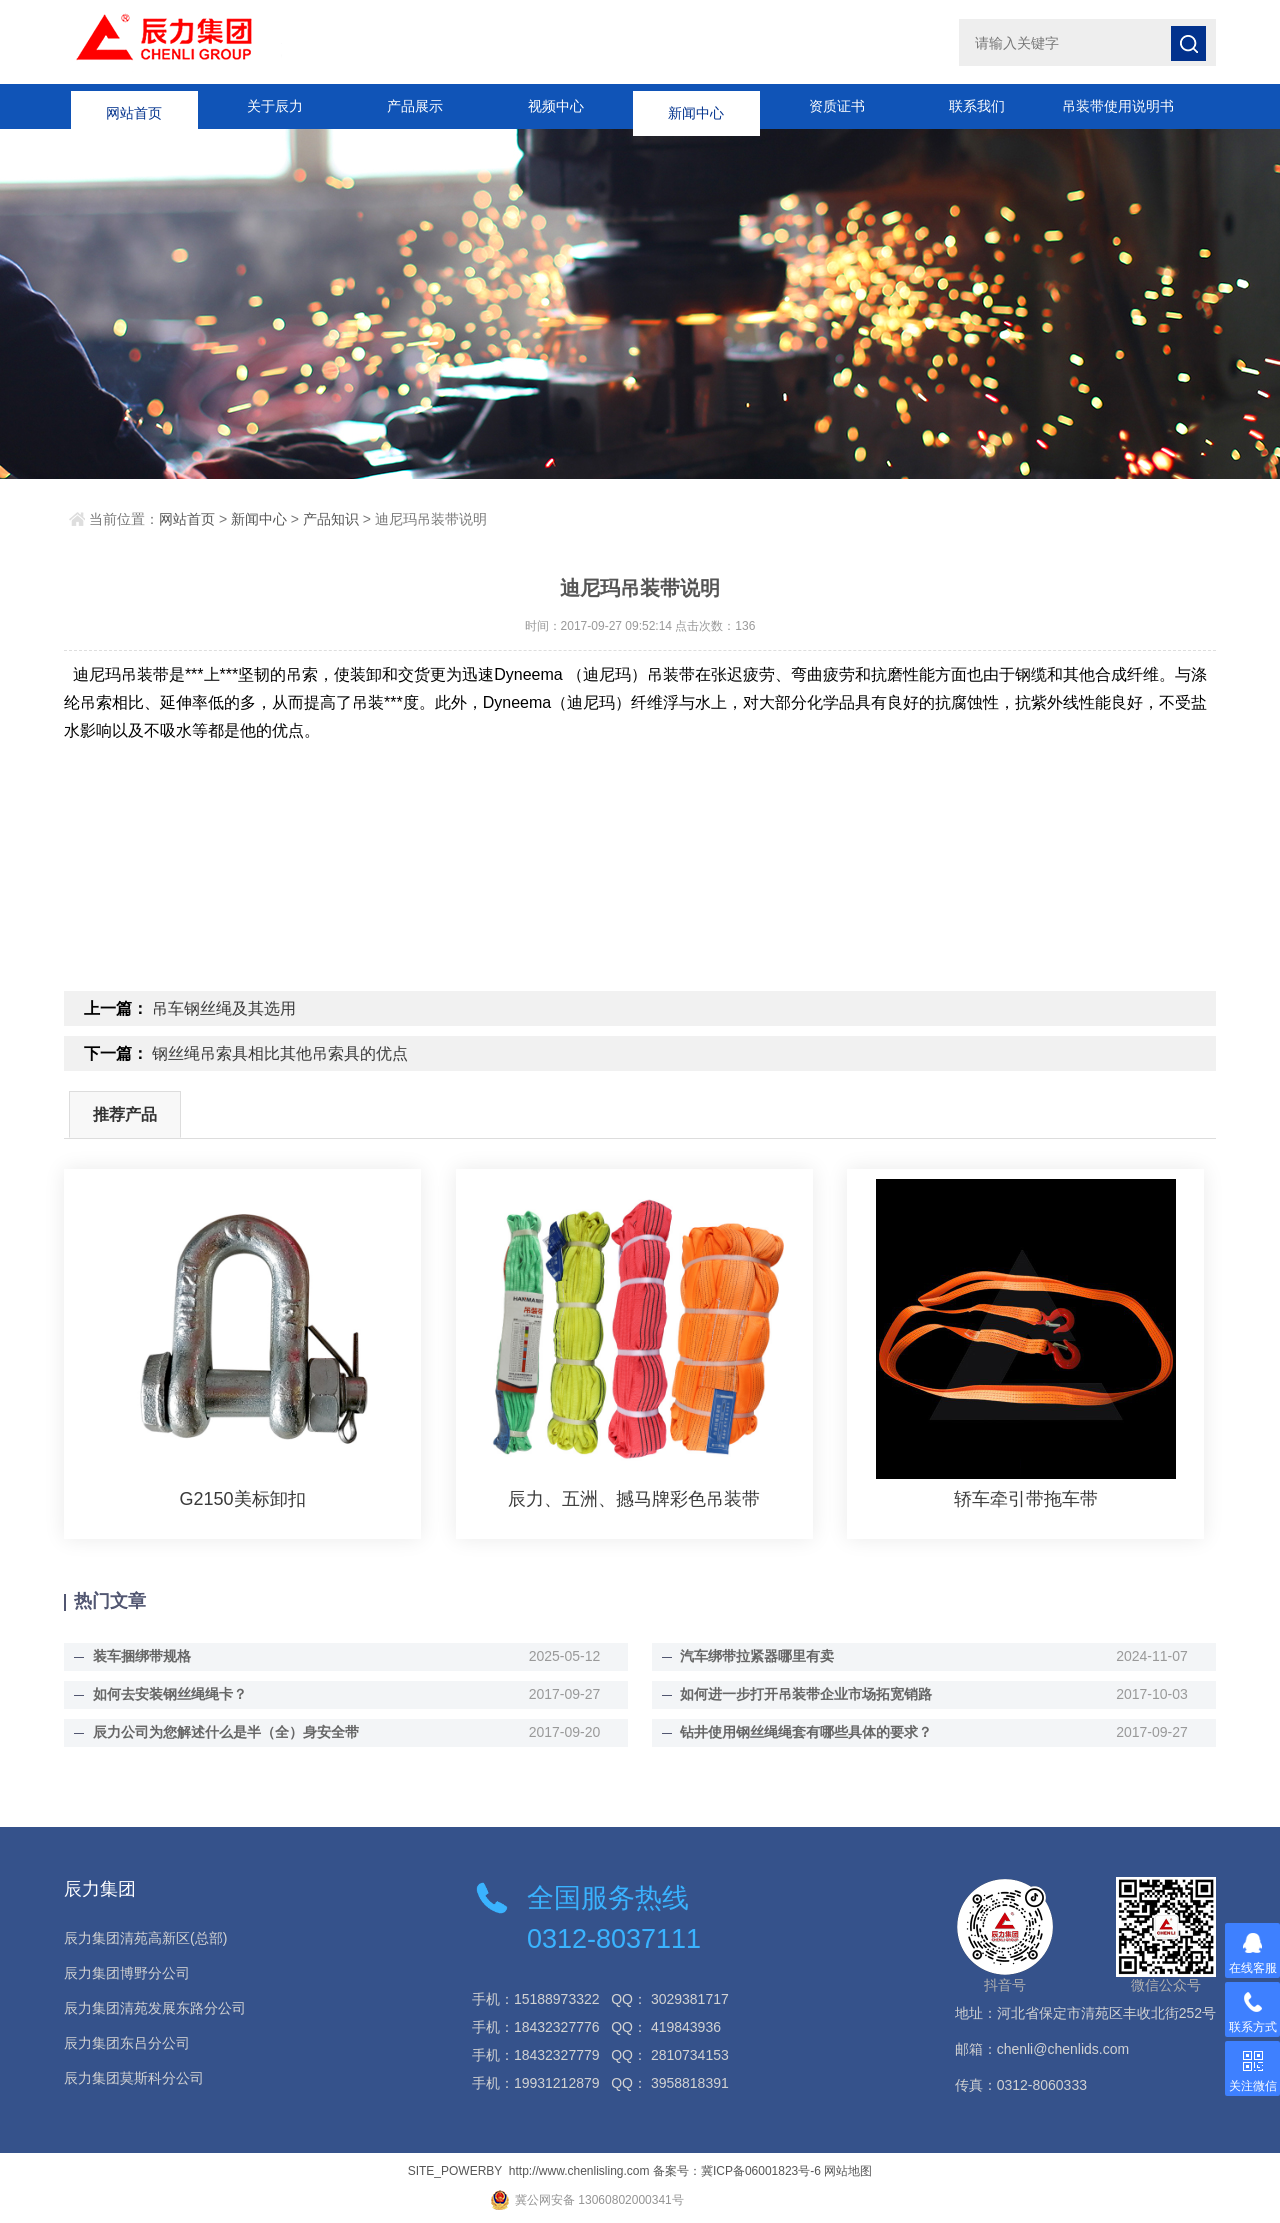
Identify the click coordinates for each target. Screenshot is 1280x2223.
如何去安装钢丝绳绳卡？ (169, 1694)
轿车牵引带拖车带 (1026, 1499)
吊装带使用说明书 (1118, 106)
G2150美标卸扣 (243, 1499)
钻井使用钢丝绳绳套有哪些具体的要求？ (806, 1732)
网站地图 (848, 2171)
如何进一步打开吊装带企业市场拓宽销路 (806, 1694)
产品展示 (415, 106)
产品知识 (331, 519)
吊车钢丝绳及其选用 (224, 1008)
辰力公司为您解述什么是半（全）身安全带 (225, 1732)
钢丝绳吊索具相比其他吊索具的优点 (280, 1053)
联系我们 (977, 106)
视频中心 (556, 106)
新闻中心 (696, 106)
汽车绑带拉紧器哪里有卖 (757, 1656)
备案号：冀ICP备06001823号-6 (737, 2171)
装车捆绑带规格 (141, 1656)
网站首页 (134, 106)
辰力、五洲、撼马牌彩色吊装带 (634, 1499)
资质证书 (837, 106)
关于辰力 (275, 106)
